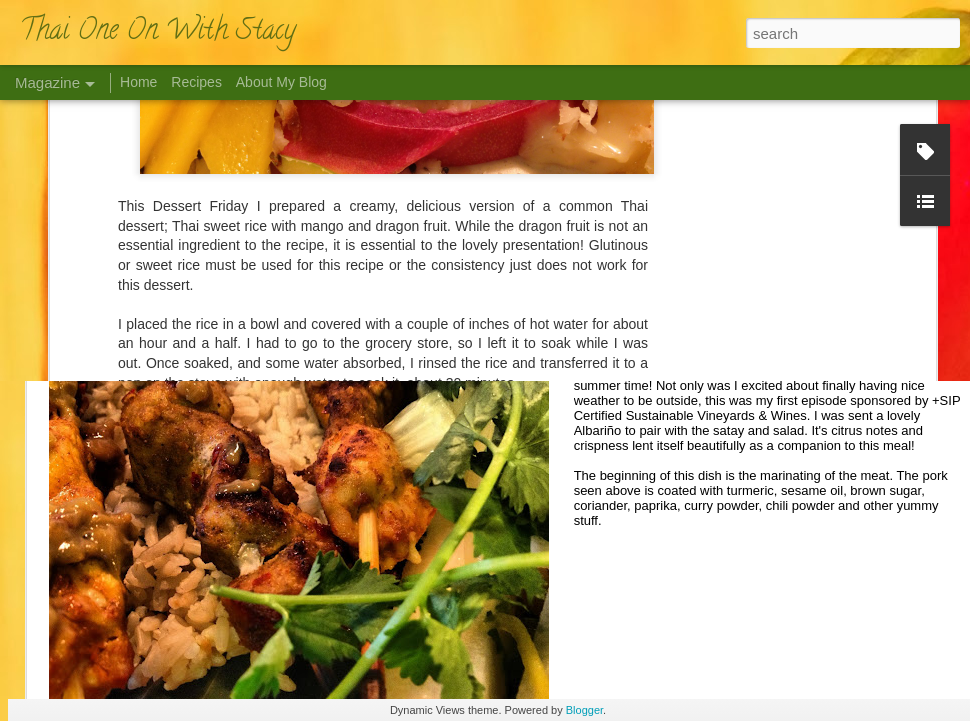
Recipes (196, 82)
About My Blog (281, 82)
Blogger (584, 710)
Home (138, 82)
